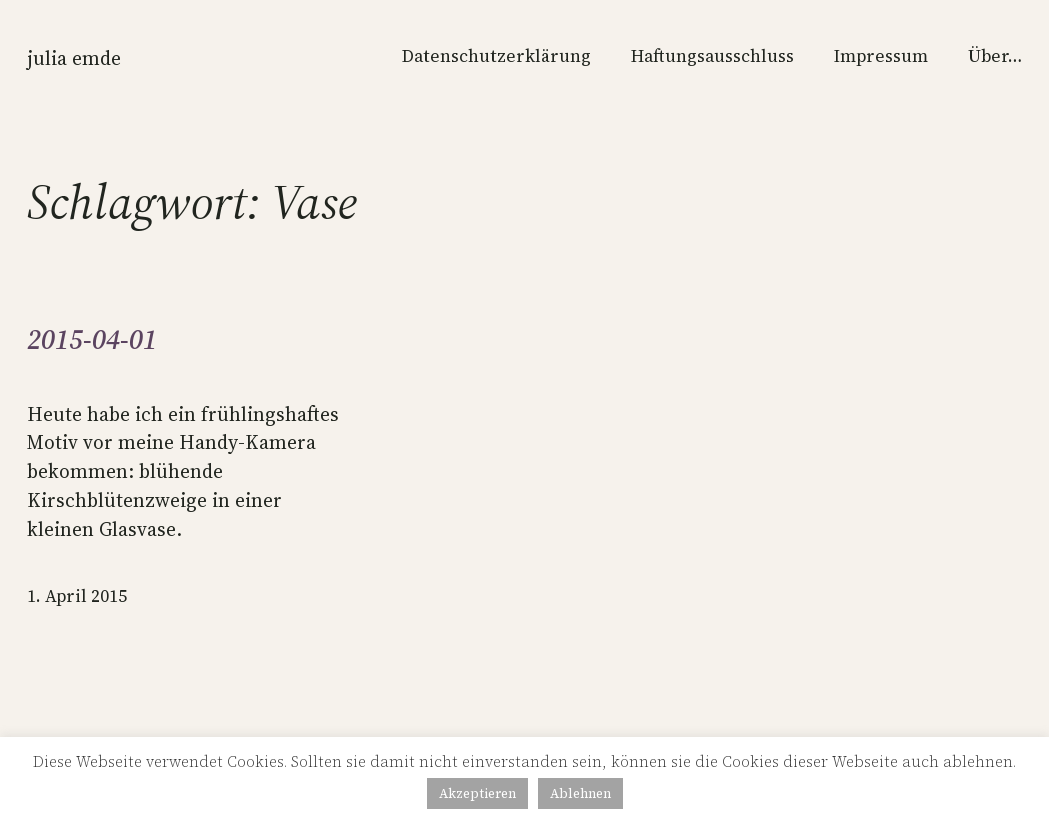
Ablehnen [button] (580, 793)
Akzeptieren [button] (477, 793)
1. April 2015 (77, 596)
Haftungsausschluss (712, 56)
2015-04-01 (92, 340)
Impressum (881, 56)
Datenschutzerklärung (496, 56)
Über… (995, 56)
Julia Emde (74, 58)
